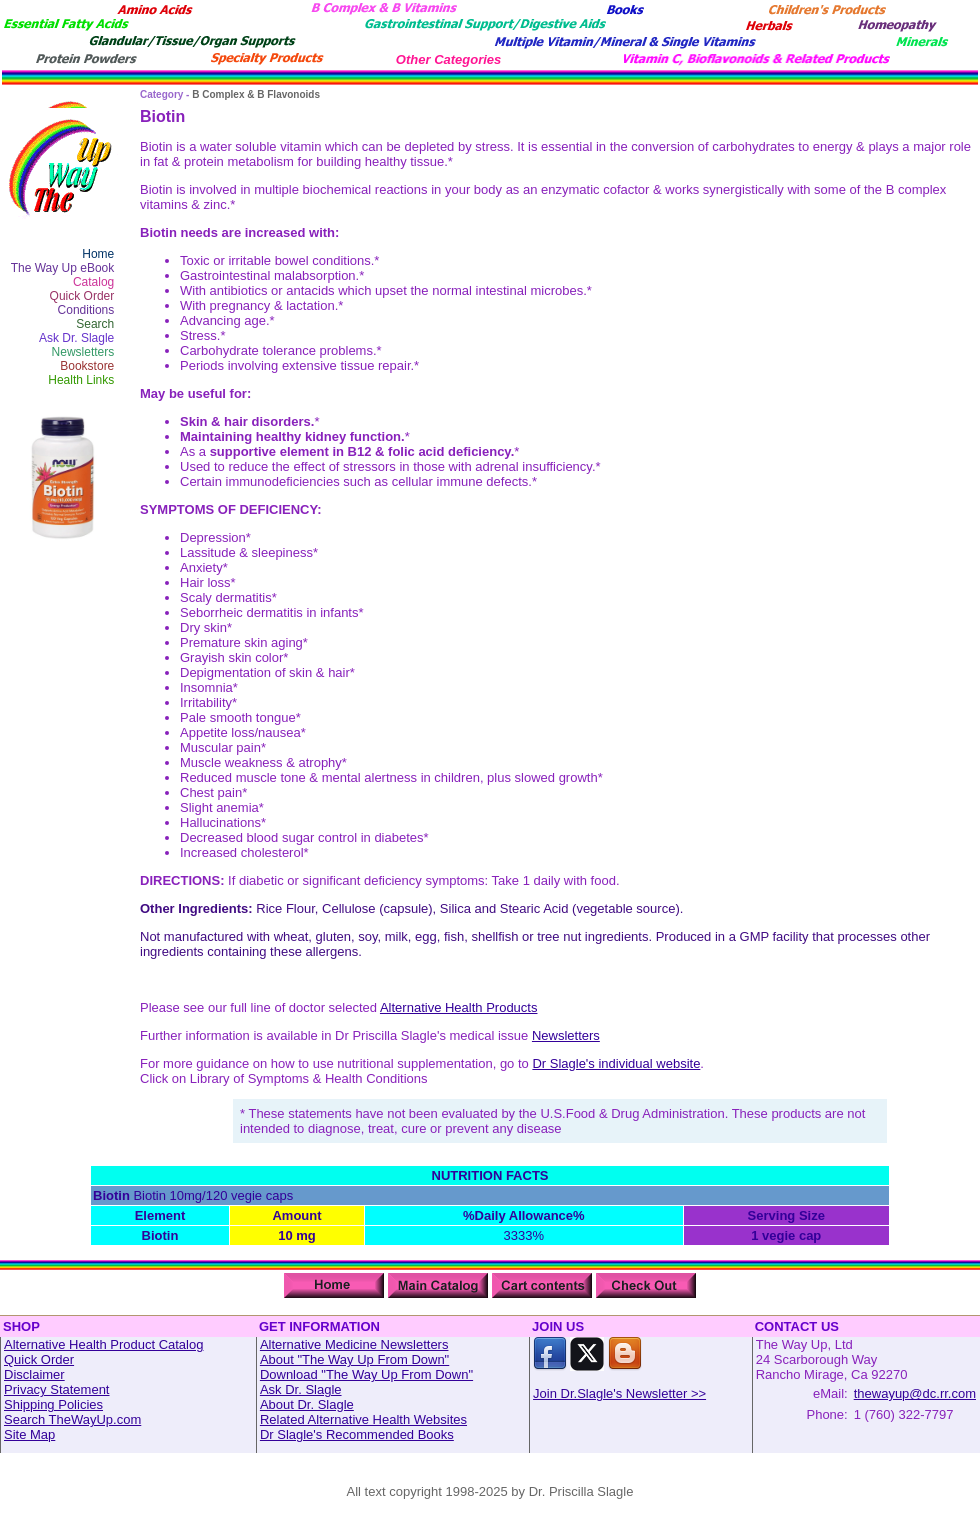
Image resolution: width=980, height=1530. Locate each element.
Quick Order (82, 296)
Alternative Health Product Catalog (103, 1344)
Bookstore (87, 366)
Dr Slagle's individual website (616, 1063)
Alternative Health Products (459, 1007)
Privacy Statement (57, 1389)
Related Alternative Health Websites (363, 1419)
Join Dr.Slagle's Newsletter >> (619, 1393)
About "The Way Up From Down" (354, 1359)
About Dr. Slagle (307, 1404)
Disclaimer (34, 1374)
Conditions (86, 310)
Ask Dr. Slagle (76, 338)
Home (98, 254)
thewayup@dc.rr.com (915, 1393)
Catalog (93, 282)
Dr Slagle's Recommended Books (357, 1434)
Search (95, 324)
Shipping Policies (53, 1404)
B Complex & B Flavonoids (256, 94)
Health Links (81, 380)
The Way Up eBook (63, 268)
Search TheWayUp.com (72, 1419)
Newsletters (83, 352)
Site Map (29, 1434)
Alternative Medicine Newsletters (354, 1344)
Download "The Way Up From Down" (366, 1374)
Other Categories (448, 59)
